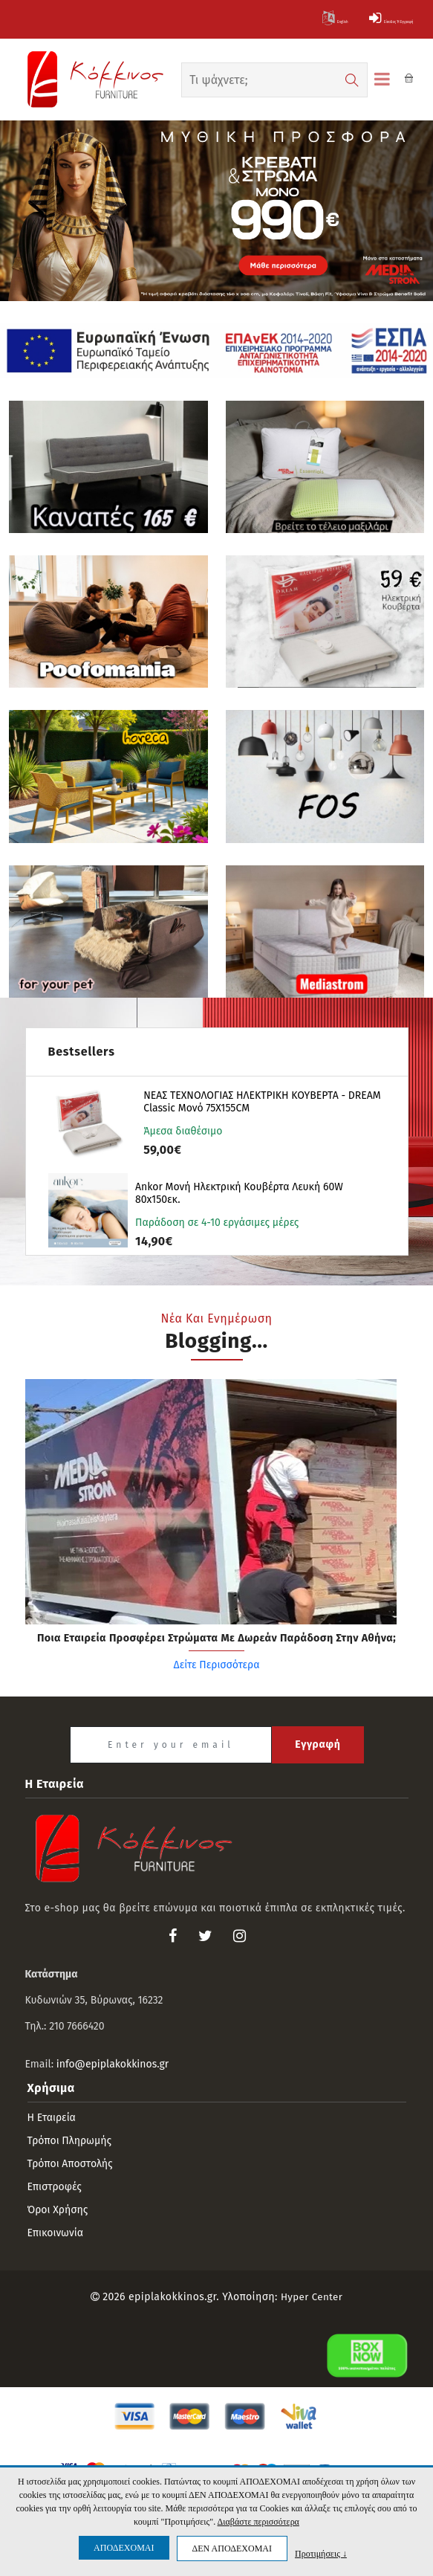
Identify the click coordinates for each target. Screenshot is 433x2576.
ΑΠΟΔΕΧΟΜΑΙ (124, 2548)
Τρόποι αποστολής (70, 2164)
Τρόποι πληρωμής (69, 2141)
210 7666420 (76, 2027)
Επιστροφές (54, 2187)
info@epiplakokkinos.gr (112, 2065)
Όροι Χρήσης (57, 2210)
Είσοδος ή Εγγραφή (359, 19)
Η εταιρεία (51, 2118)
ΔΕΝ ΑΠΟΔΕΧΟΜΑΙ (232, 2548)
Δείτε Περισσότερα (216, 1679)
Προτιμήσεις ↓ (321, 2553)
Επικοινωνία (55, 2233)
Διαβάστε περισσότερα (258, 2522)
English (259, 19)
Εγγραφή (317, 1745)
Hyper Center (312, 2297)
